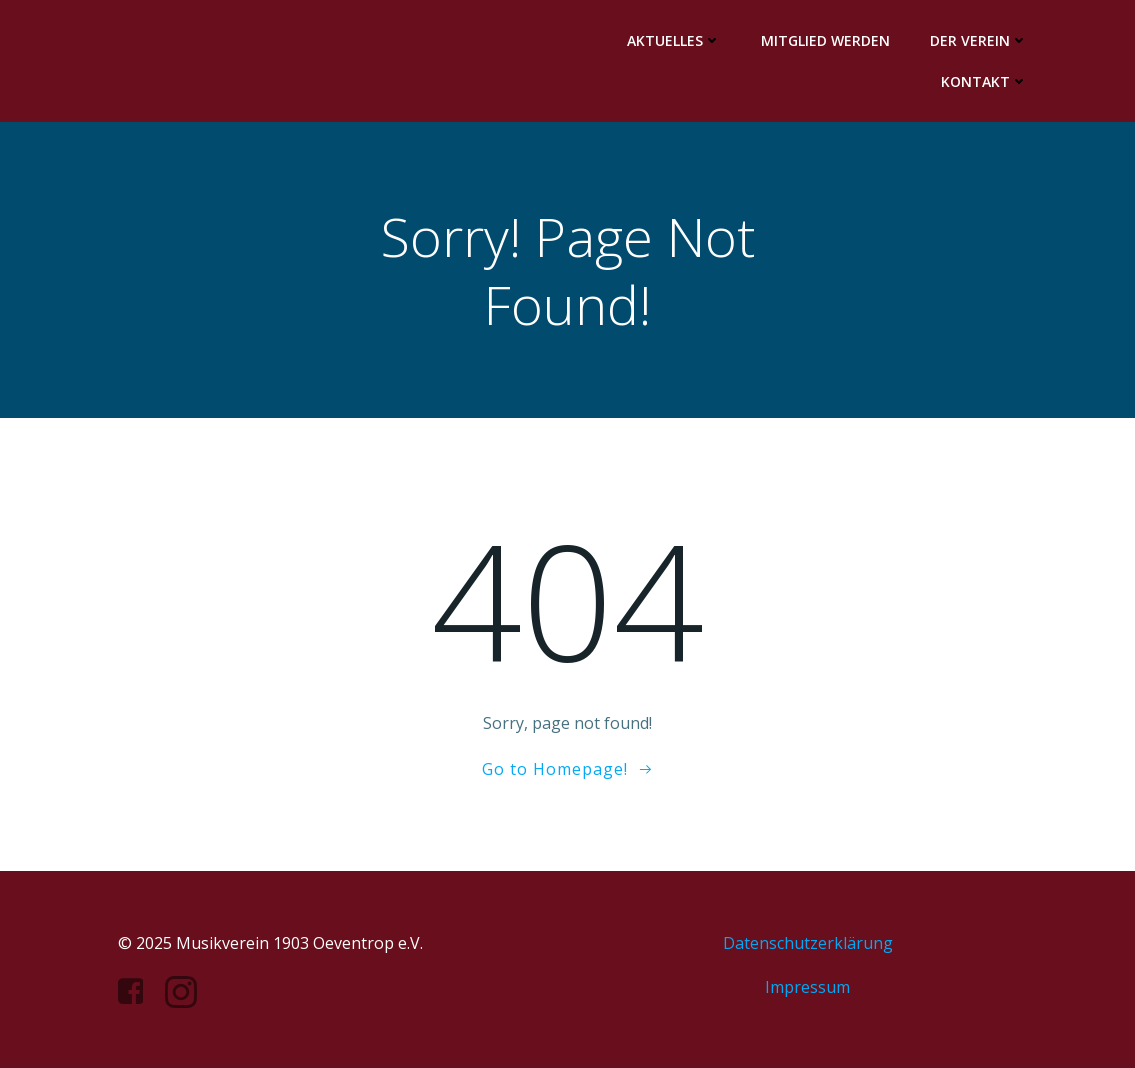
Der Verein (979, 40)
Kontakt (984, 81)
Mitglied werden (825, 40)
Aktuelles (674, 40)
